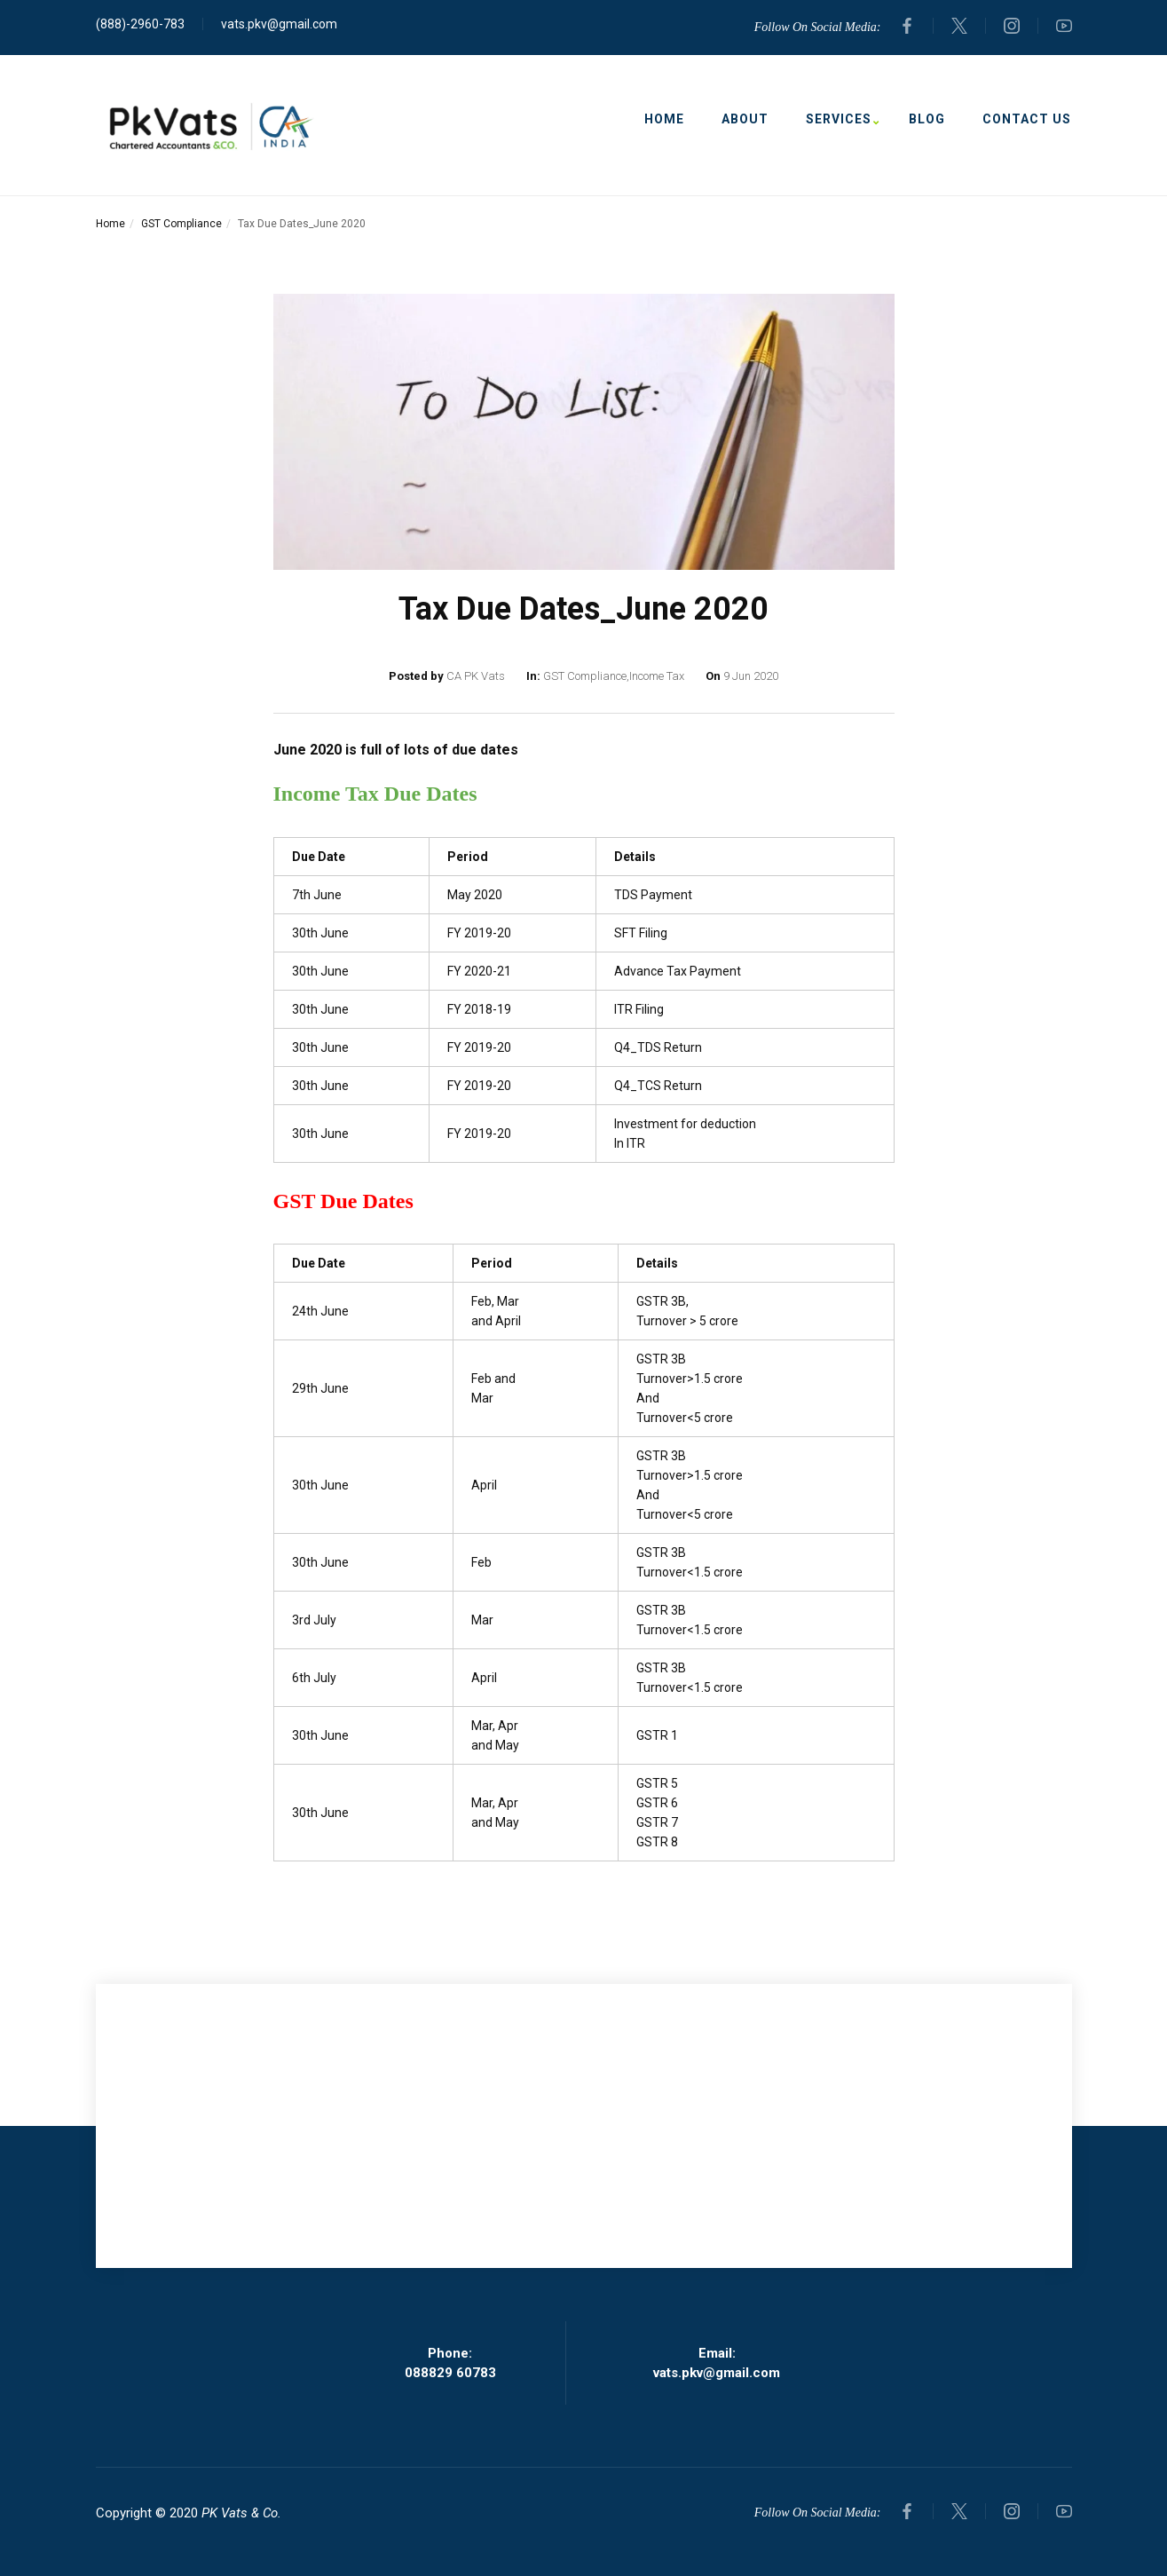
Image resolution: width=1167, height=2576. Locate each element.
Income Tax (656, 676)
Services (839, 119)
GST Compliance (181, 223)
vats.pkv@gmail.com (279, 24)
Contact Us (1026, 119)
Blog (927, 119)
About (745, 119)
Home (664, 119)
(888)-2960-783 (140, 24)
